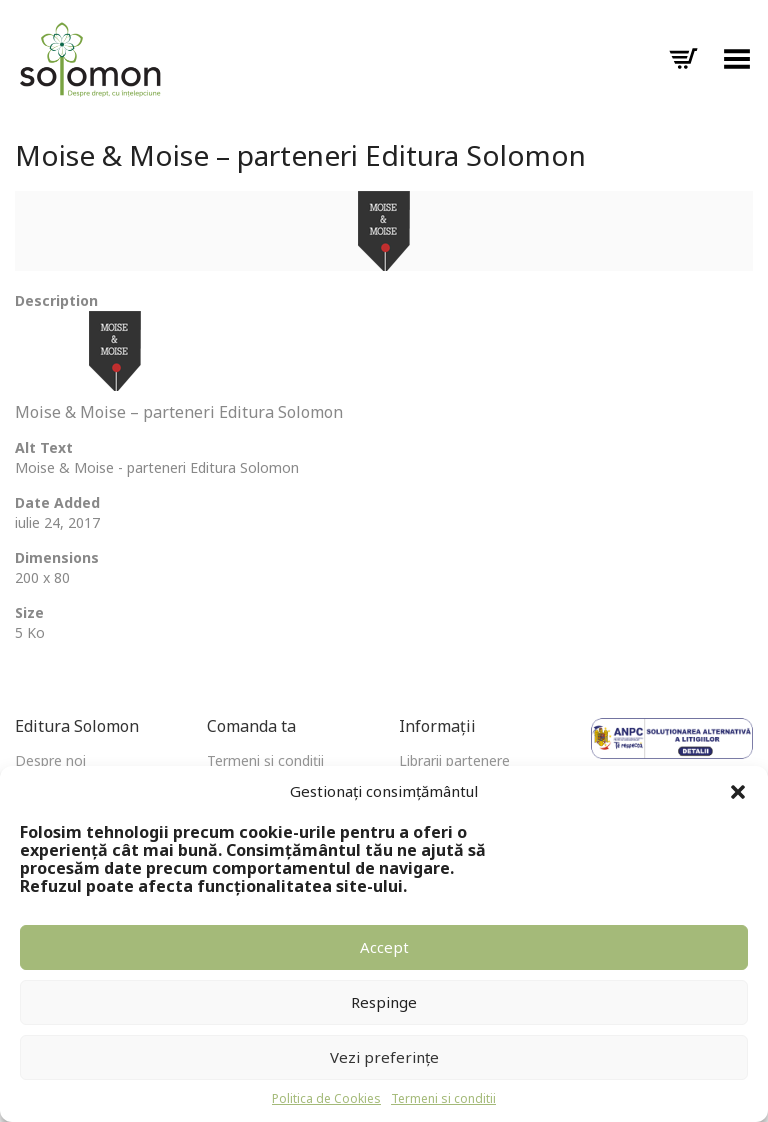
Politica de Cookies (326, 1098)
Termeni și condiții (265, 760)
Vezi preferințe (384, 1057)
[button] (738, 792)
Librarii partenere (454, 760)
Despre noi (50, 760)
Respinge (384, 1002)
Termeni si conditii (443, 1098)
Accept (384, 947)
